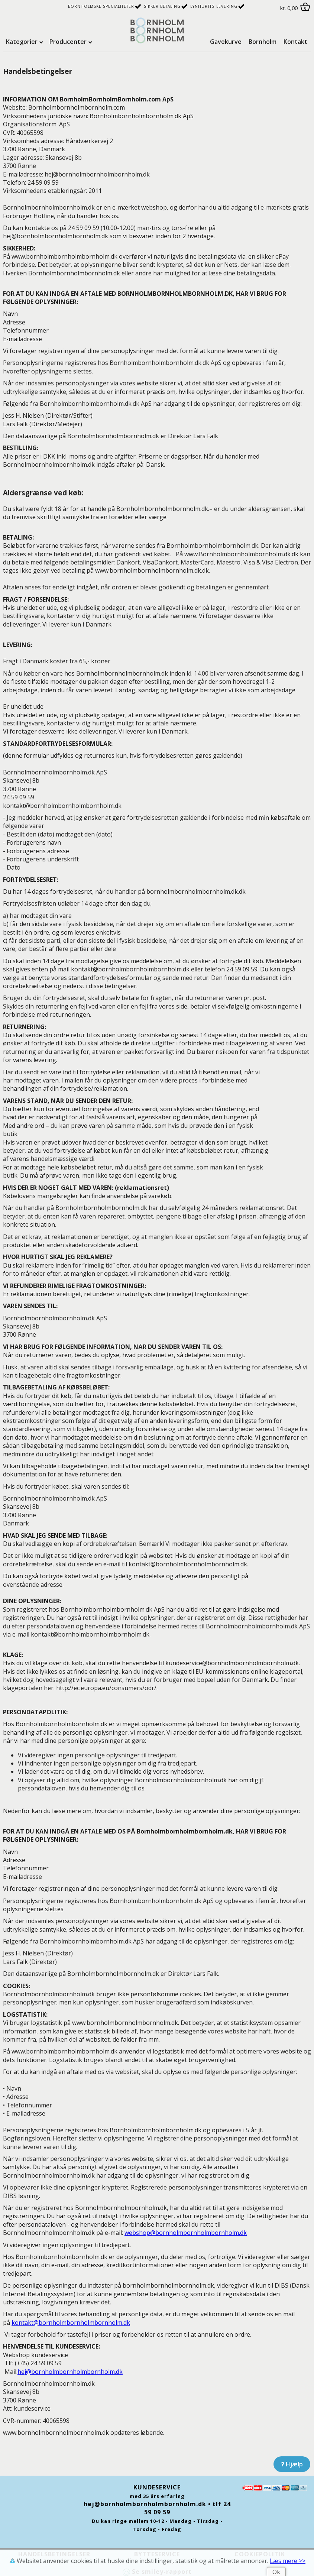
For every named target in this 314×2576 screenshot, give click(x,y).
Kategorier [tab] (22, 42)
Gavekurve (226, 42)
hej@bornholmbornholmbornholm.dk (145, 2504)
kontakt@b (71, 2322)
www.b (64, 256)
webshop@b (185, 2233)
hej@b (70, 2372)
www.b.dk (152, 570)
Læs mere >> (287, 2561)
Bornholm (262, 42)
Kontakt (295, 42)
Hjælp (292, 2464)
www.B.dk (241, 554)
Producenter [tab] (68, 42)
